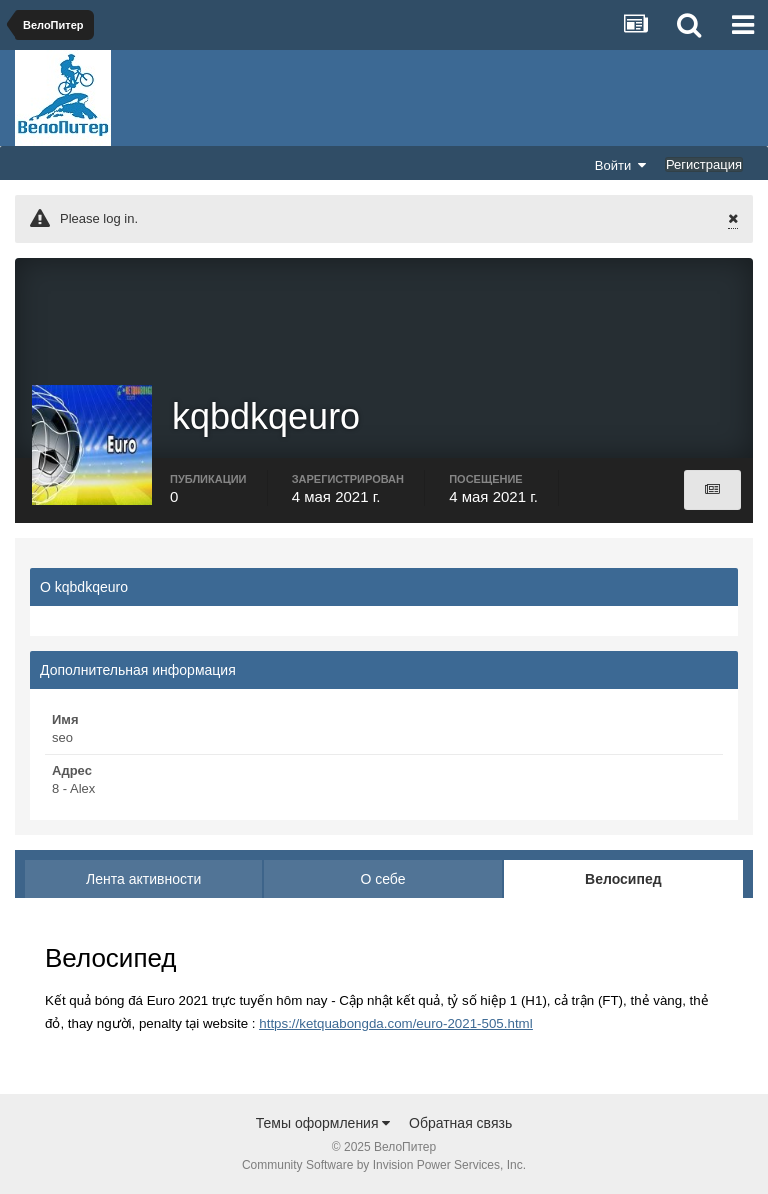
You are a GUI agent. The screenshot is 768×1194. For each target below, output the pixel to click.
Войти (621, 165)
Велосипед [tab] (623, 879)
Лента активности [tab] (143, 879)
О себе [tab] (382, 879)
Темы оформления (323, 1123)
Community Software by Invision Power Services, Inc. (384, 1165)
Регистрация (704, 164)
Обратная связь (460, 1123)
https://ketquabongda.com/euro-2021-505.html (395, 1023)
